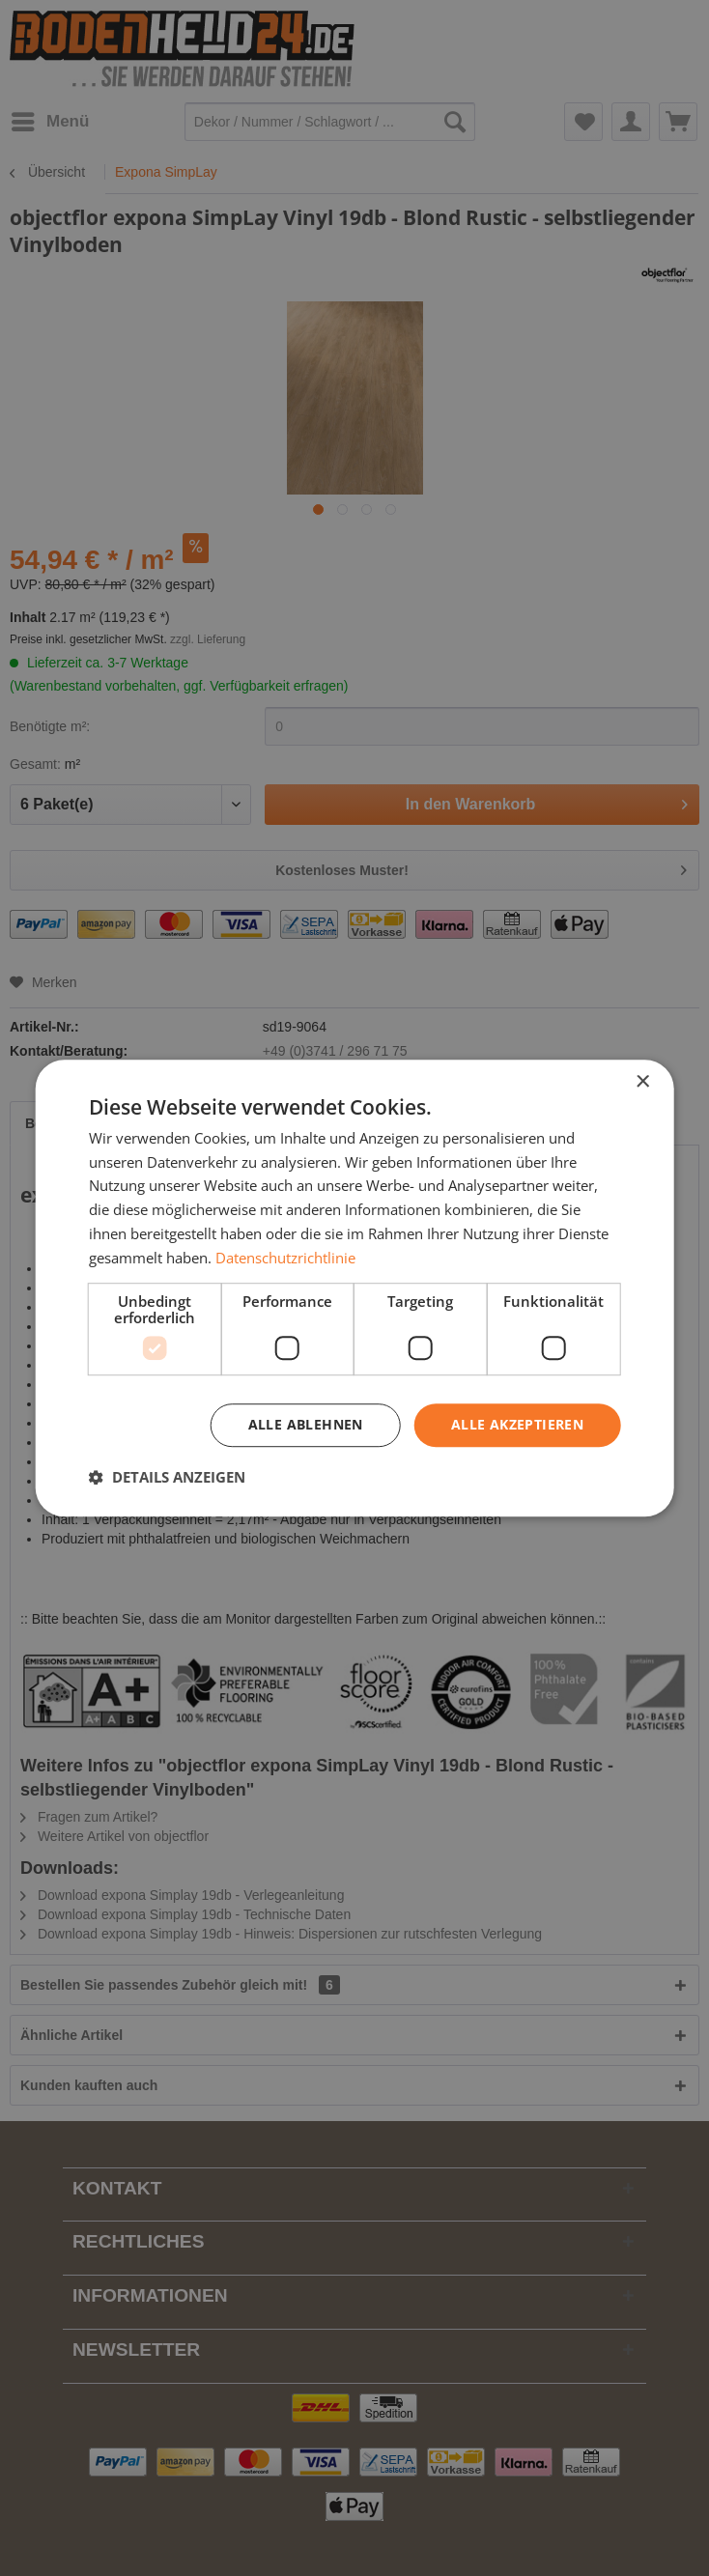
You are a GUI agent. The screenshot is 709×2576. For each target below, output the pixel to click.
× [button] (642, 1082)
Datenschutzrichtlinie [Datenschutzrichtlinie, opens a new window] (285, 1257)
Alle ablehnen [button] (305, 1425)
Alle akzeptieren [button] (517, 1425)
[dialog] (355, 1288)
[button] (167, 1476)
